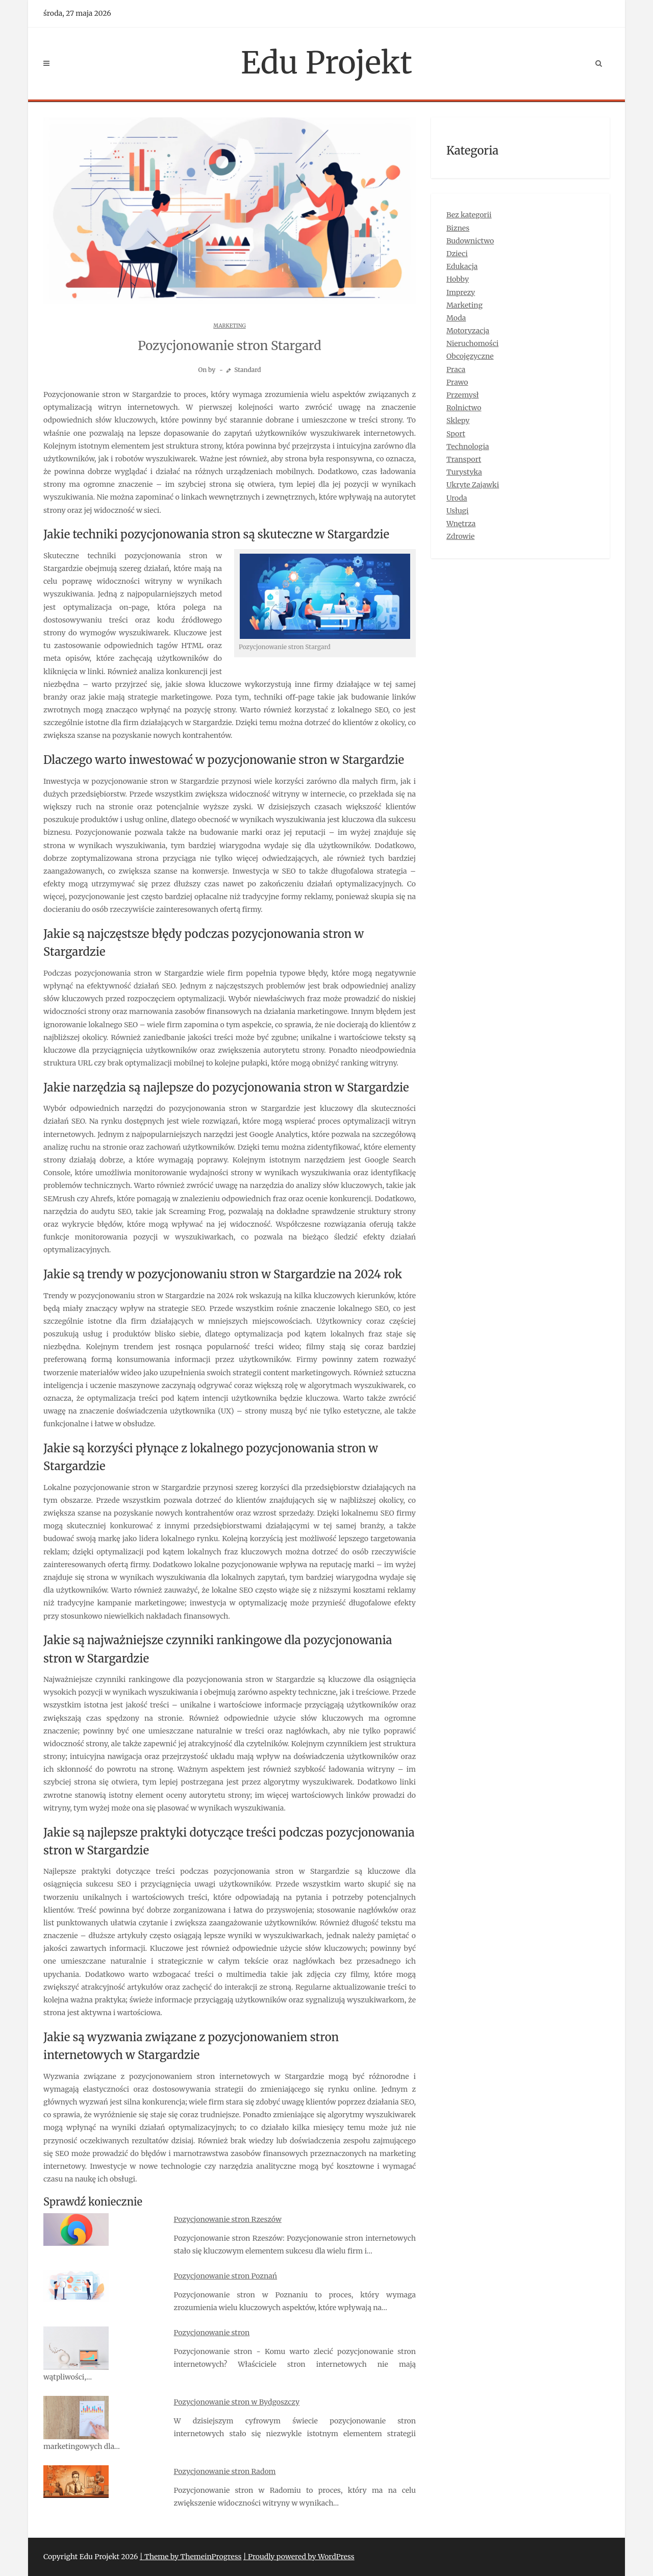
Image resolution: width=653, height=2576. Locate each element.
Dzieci (457, 253)
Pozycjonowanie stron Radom (225, 2471)
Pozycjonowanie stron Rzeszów (228, 2219)
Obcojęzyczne (470, 356)
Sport (455, 433)
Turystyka (464, 472)
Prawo (457, 382)
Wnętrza (460, 523)
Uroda (456, 498)
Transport (463, 459)
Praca (455, 369)
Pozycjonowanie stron (212, 2332)
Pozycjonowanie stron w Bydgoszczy (237, 2402)
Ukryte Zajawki (472, 484)
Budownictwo (470, 240)
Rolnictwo (464, 407)
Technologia (467, 446)
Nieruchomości (472, 343)
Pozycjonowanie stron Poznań (226, 2276)
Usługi (457, 510)
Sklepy (457, 420)
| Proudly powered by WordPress (299, 2556)
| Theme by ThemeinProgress (191, 2556)
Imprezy (460, 292)
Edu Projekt (326, 62)
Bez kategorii (469, 214)
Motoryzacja (467, 330)
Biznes (457, 228)
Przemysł (462, 395)
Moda (456, 318)
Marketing (229, 326)
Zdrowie (460, 536)
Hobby (457, 279)
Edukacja (462, 266)
